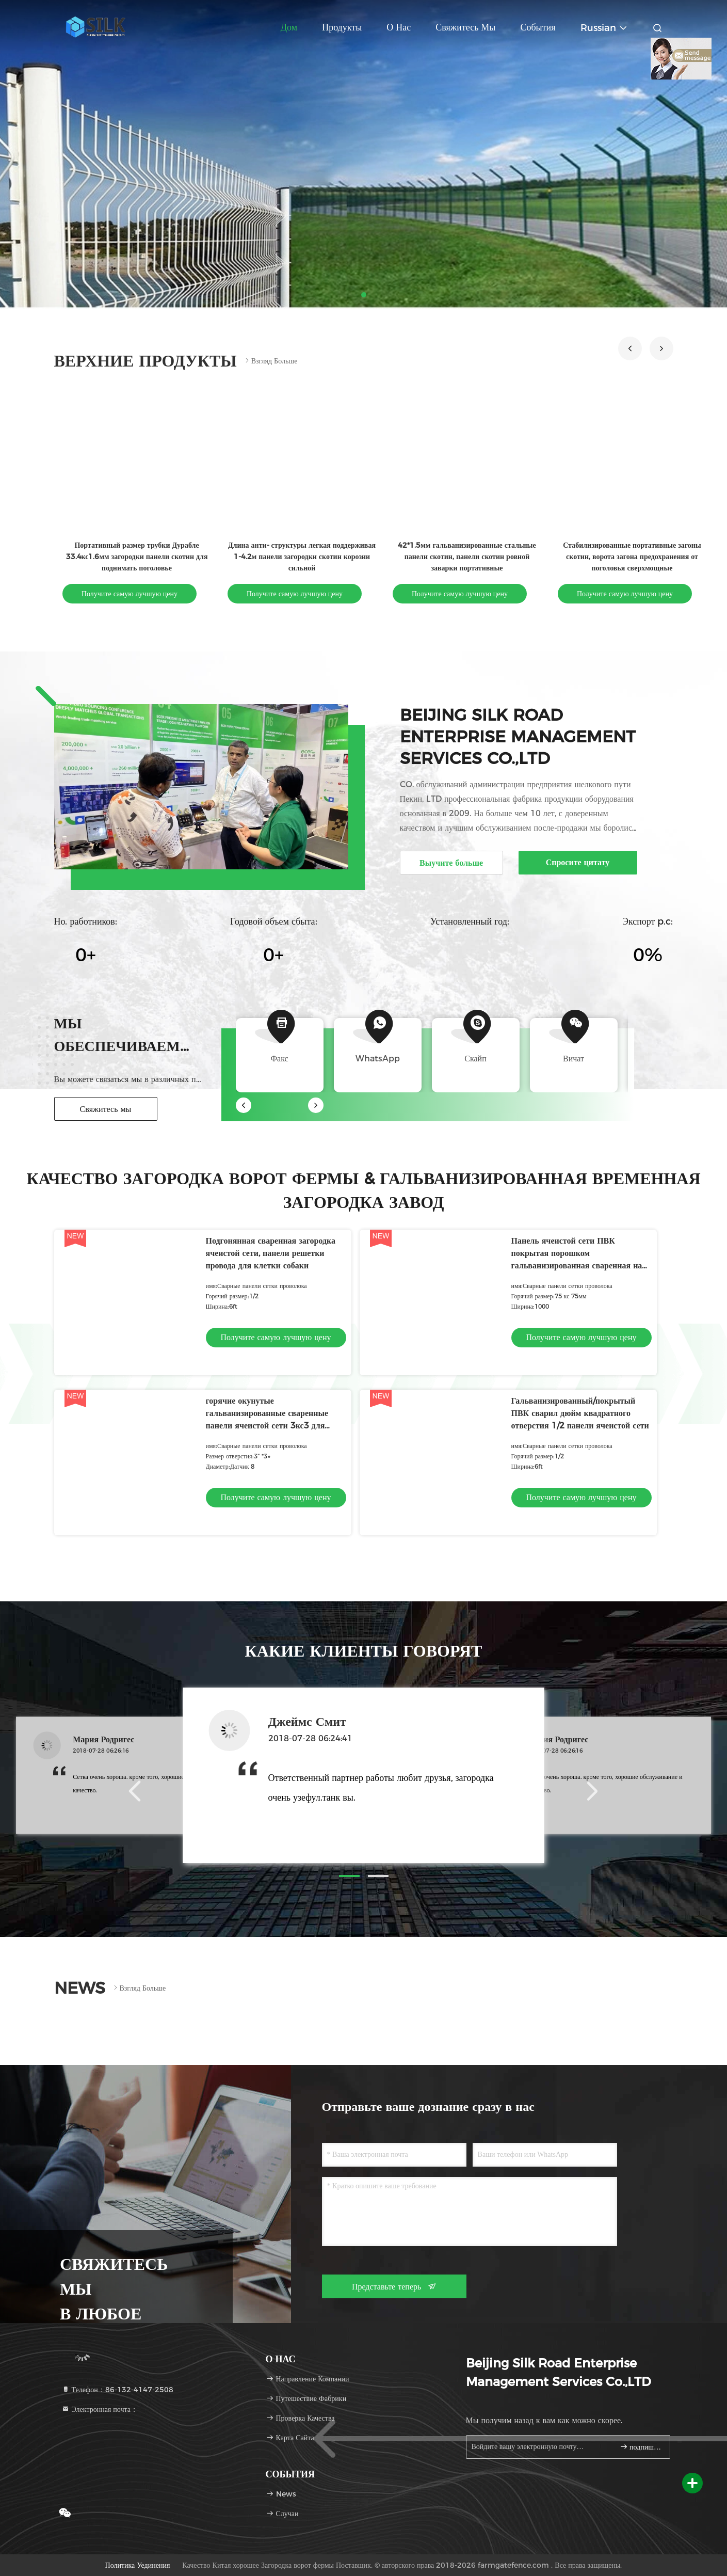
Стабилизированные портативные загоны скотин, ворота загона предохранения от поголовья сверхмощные (632, 556)
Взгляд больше (270, 360)
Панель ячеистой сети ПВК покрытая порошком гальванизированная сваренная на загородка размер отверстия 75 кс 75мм (576, 1265)
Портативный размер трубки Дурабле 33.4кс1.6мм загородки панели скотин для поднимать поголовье (136, 556)
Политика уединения (137, 2565)
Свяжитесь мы (465, 27)
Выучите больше (451, 863)
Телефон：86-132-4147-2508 (117, 2389)
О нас (398, 27)
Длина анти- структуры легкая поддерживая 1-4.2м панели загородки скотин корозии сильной (301, 556)
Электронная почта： (99, 2409)
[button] (630, 348)
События (537, 27)
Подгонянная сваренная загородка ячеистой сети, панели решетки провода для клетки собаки (271, 1253)
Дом (289, 27)
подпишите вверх (640, 2446)
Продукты (342, 27)
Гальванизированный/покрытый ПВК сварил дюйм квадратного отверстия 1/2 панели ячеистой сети (580, 1413)
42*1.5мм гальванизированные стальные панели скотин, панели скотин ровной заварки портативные (467, 556)
